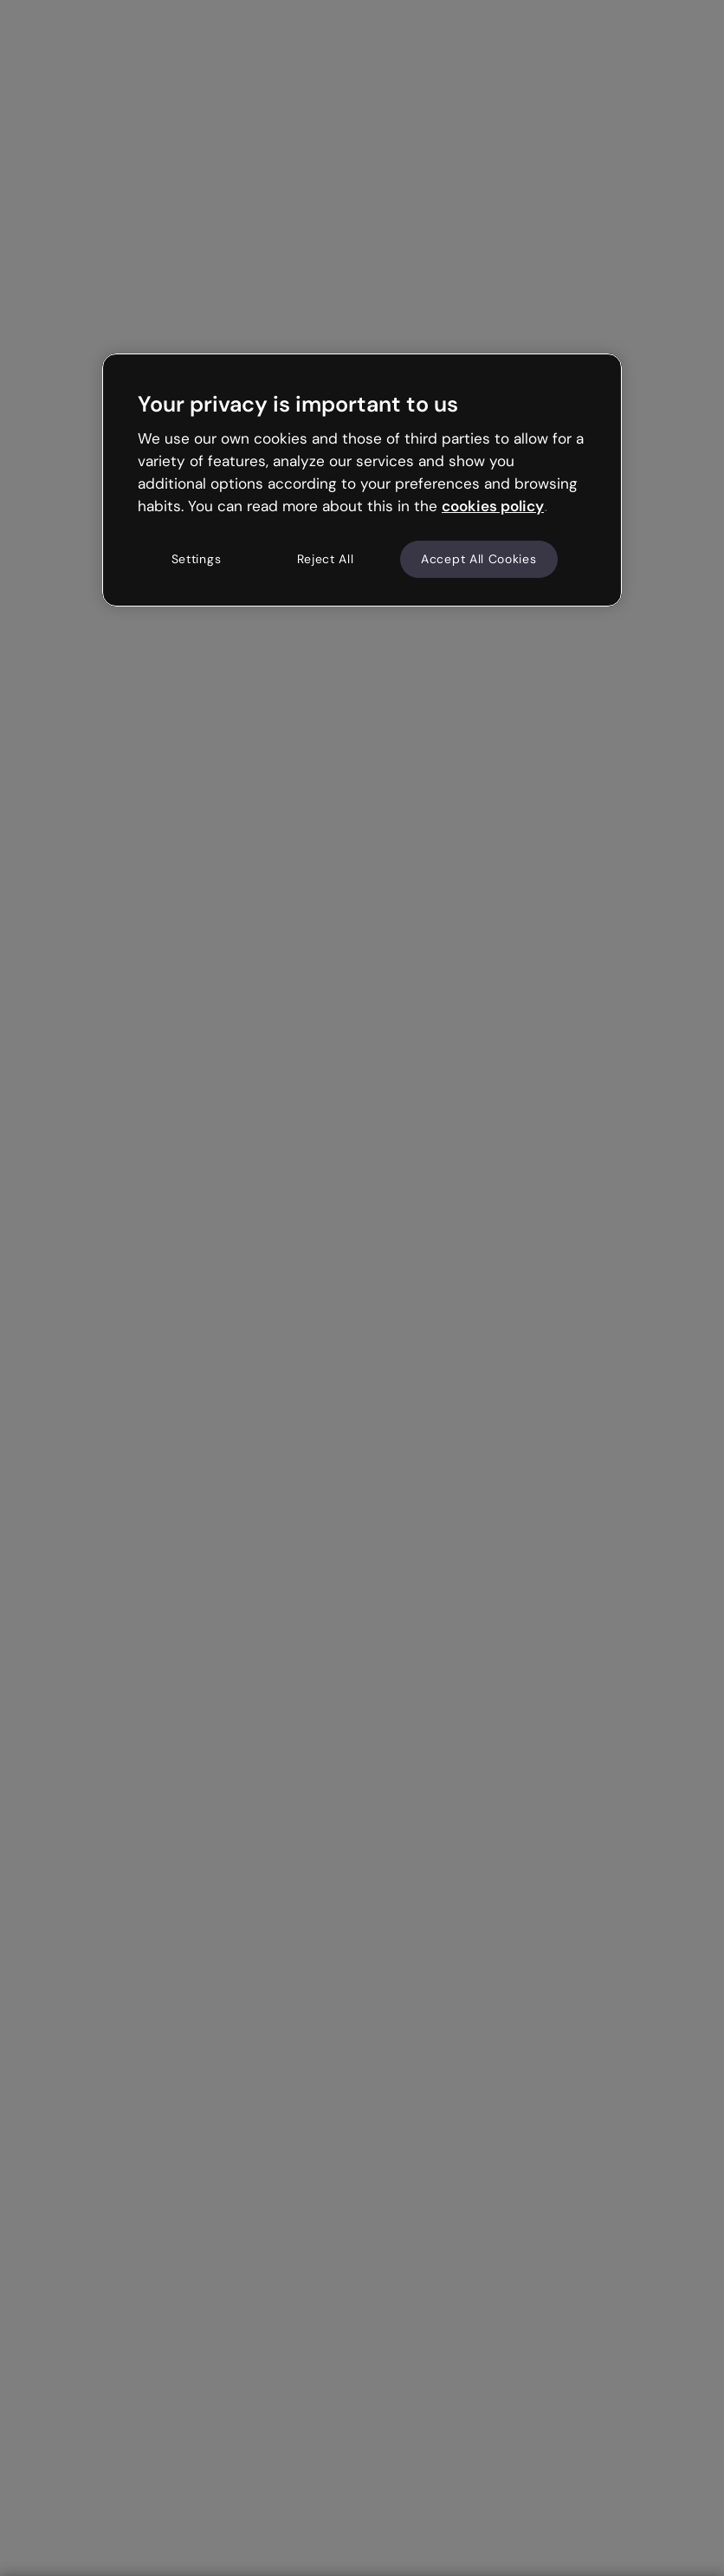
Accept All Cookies (479, 559)
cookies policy (493, 506)
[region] (362, 480)
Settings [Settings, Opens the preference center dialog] (196, 559)
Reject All (325, 559)
